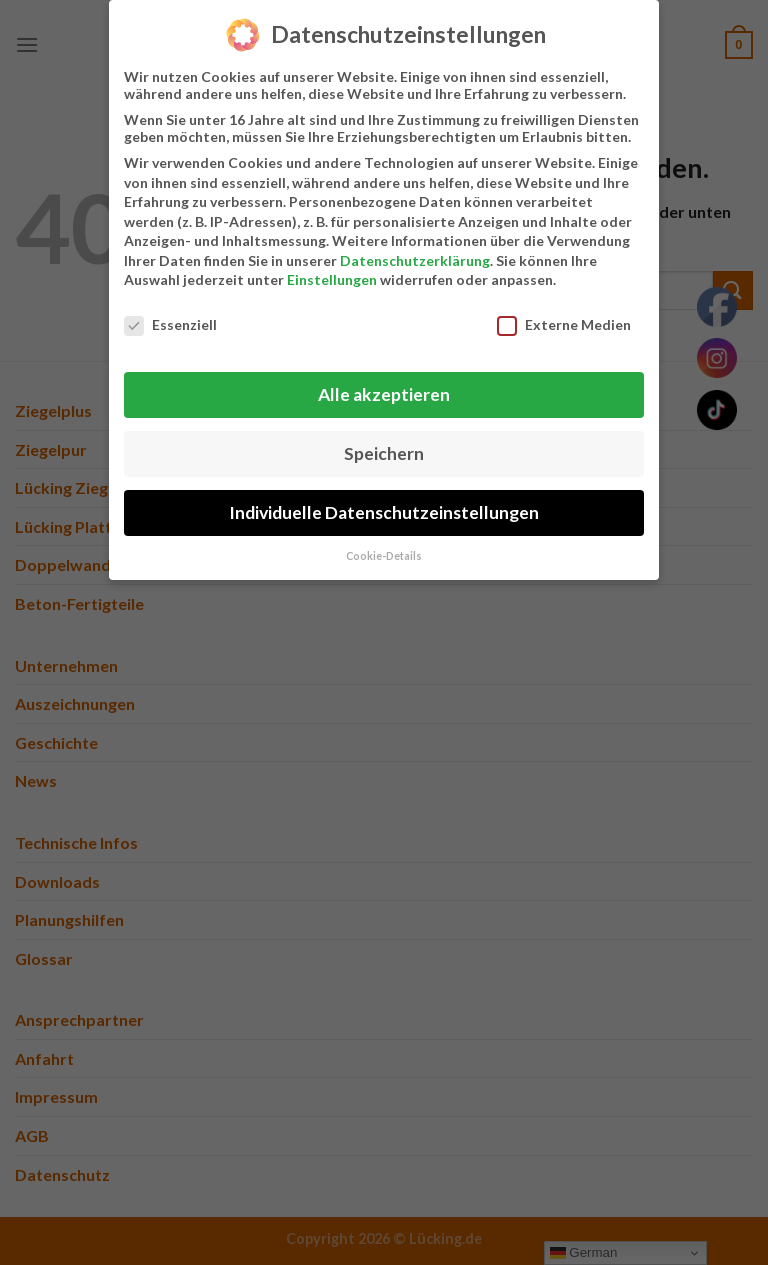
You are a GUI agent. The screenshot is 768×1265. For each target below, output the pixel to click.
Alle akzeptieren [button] (384, 388)
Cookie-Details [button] (384, 550)
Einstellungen (332, 273)
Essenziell (170, 318)
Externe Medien (564, 318)
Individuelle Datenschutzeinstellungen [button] (384, 506)
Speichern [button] (384, 447)
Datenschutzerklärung (415, 254)
